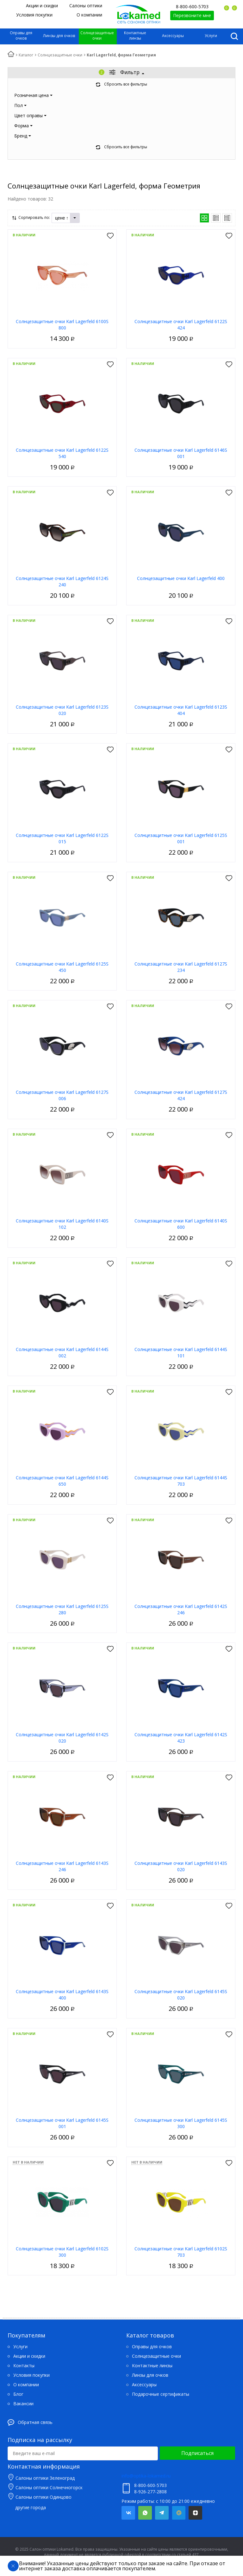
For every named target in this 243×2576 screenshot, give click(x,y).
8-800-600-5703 (192, 6)
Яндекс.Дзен (195, 2513)
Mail (178, 2513)
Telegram (162, 2513)
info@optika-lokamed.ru (146, 2476)
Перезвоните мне (192, 15)
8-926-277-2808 (150, 2492)
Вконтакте (128, 2513)
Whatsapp (145, 2513)
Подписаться (197, 2453)
